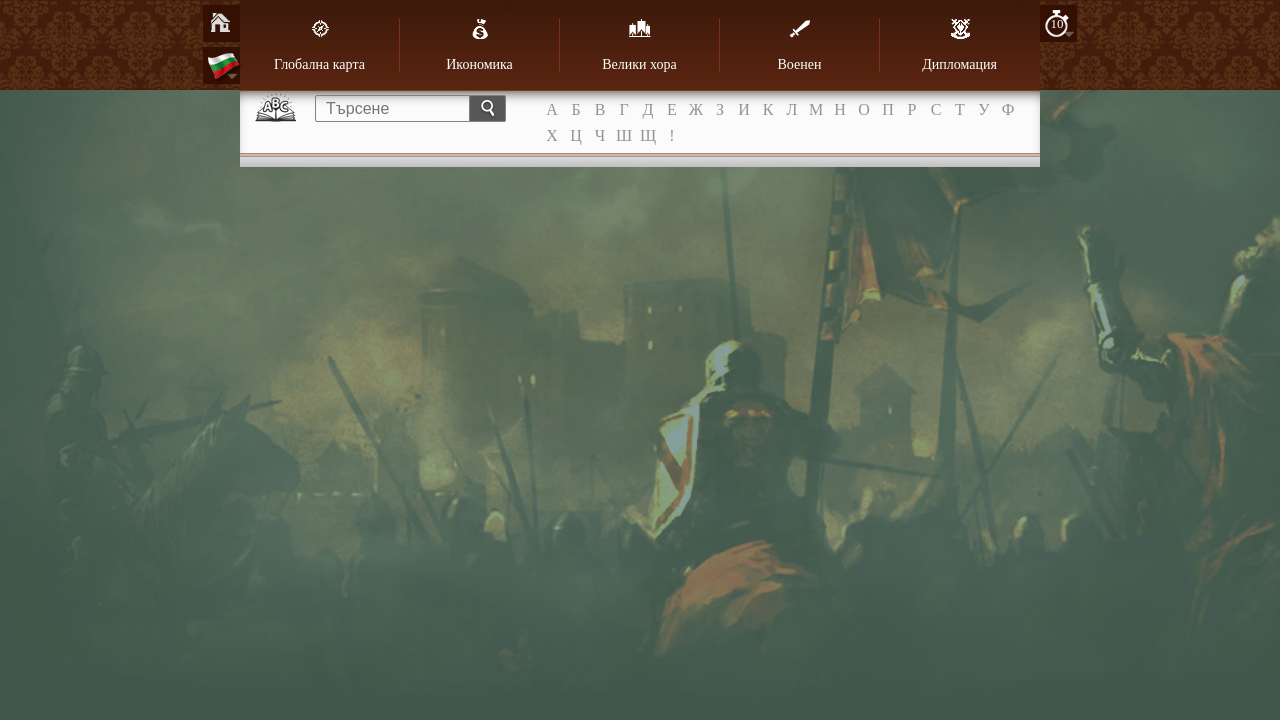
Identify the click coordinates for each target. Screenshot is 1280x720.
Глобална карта (319, 45)
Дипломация (959, 45)
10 (1057, 23)
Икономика (479, 45)
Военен (800, 45)
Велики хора (639, 45)
